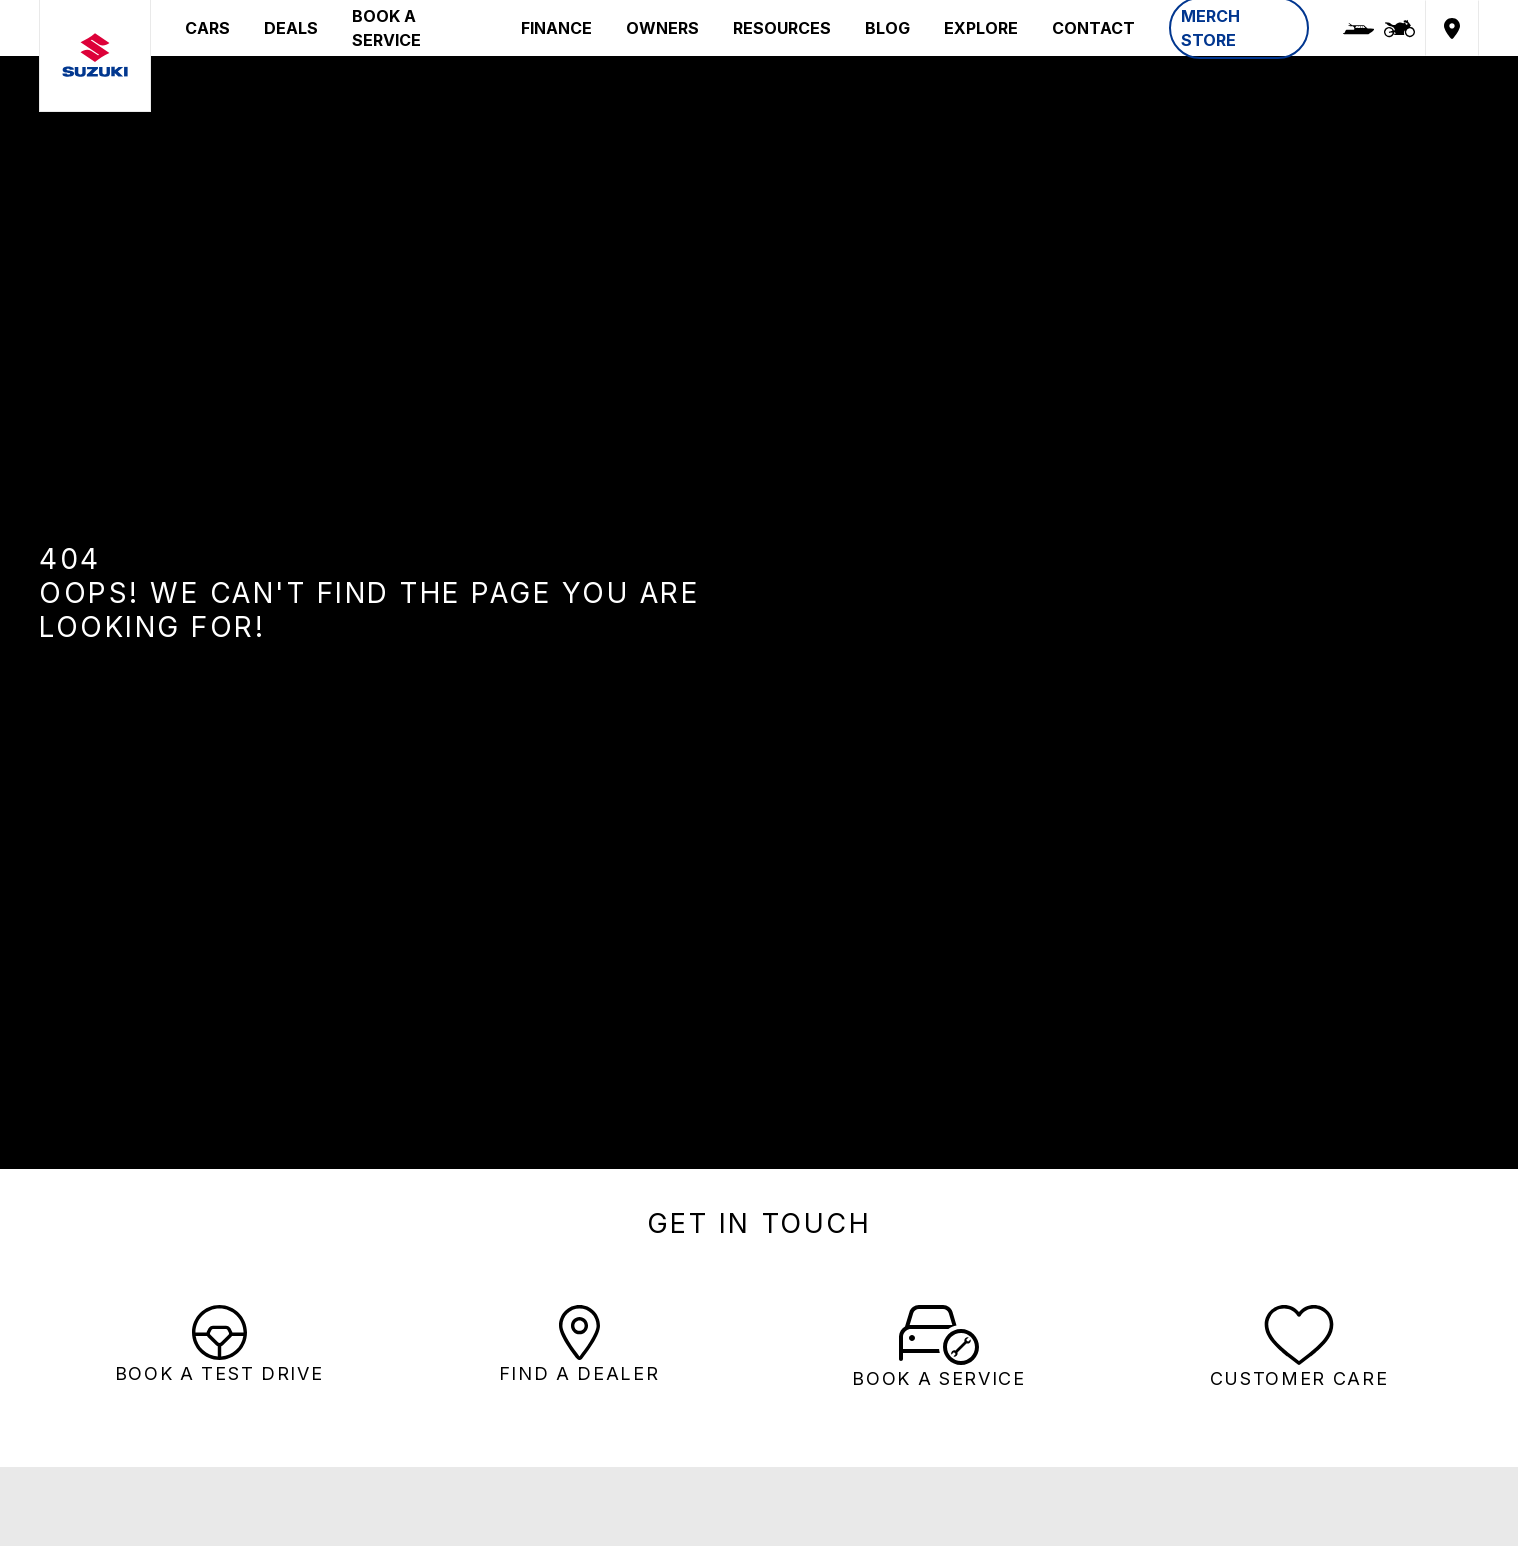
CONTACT (1093, 28)
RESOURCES (782, 28)
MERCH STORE (1210, 28)
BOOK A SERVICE (386, 28)
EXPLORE (981, 28)
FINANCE (556, 28)
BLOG (887, 28)
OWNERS (662, 28)
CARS (207, 28)
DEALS (291, 28)
